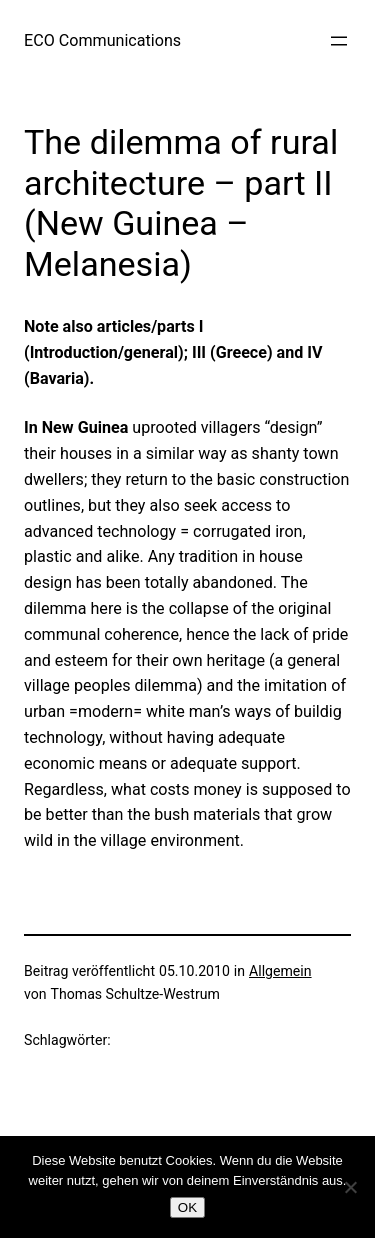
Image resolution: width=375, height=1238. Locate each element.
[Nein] (350, 1187)
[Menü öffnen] (339, 41)
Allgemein (280, 971)
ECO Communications (102, 40)
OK (187, 1207)
